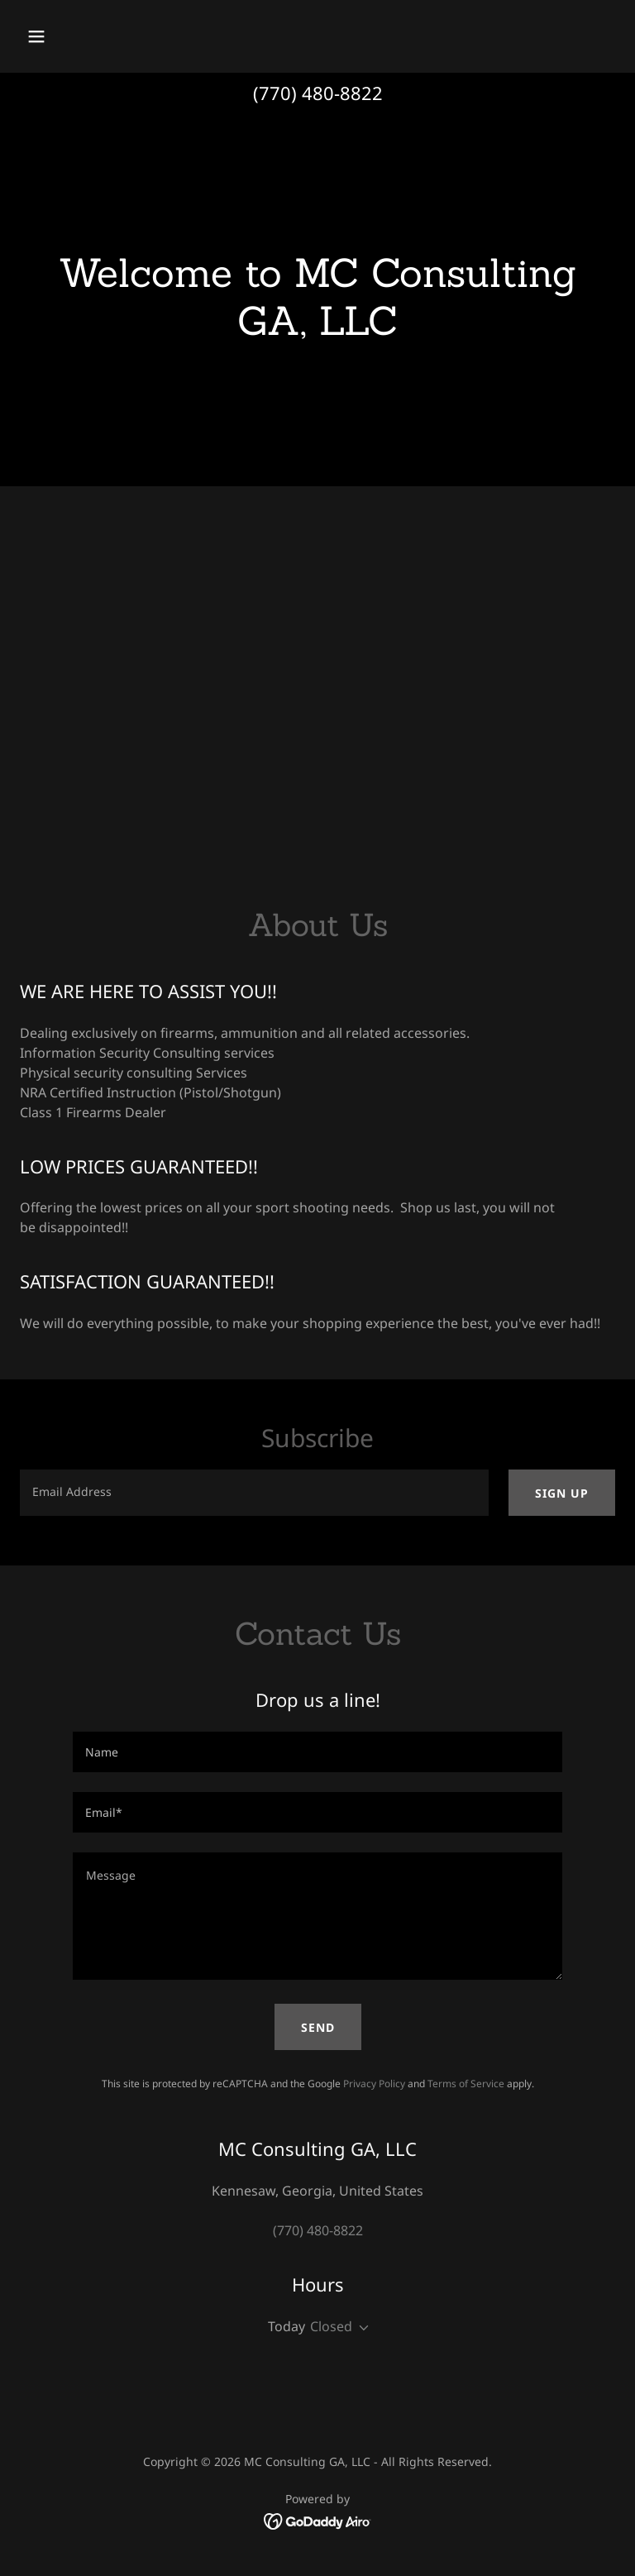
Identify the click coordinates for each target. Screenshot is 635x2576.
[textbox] (254, 1493)
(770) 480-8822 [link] (318, 92)
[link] (318, 2520)
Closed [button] (331, 2326)
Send (318, 2027)
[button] (88, 36)
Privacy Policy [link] (374, 2084)
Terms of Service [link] (465, 2084)
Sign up (562, 1493)
